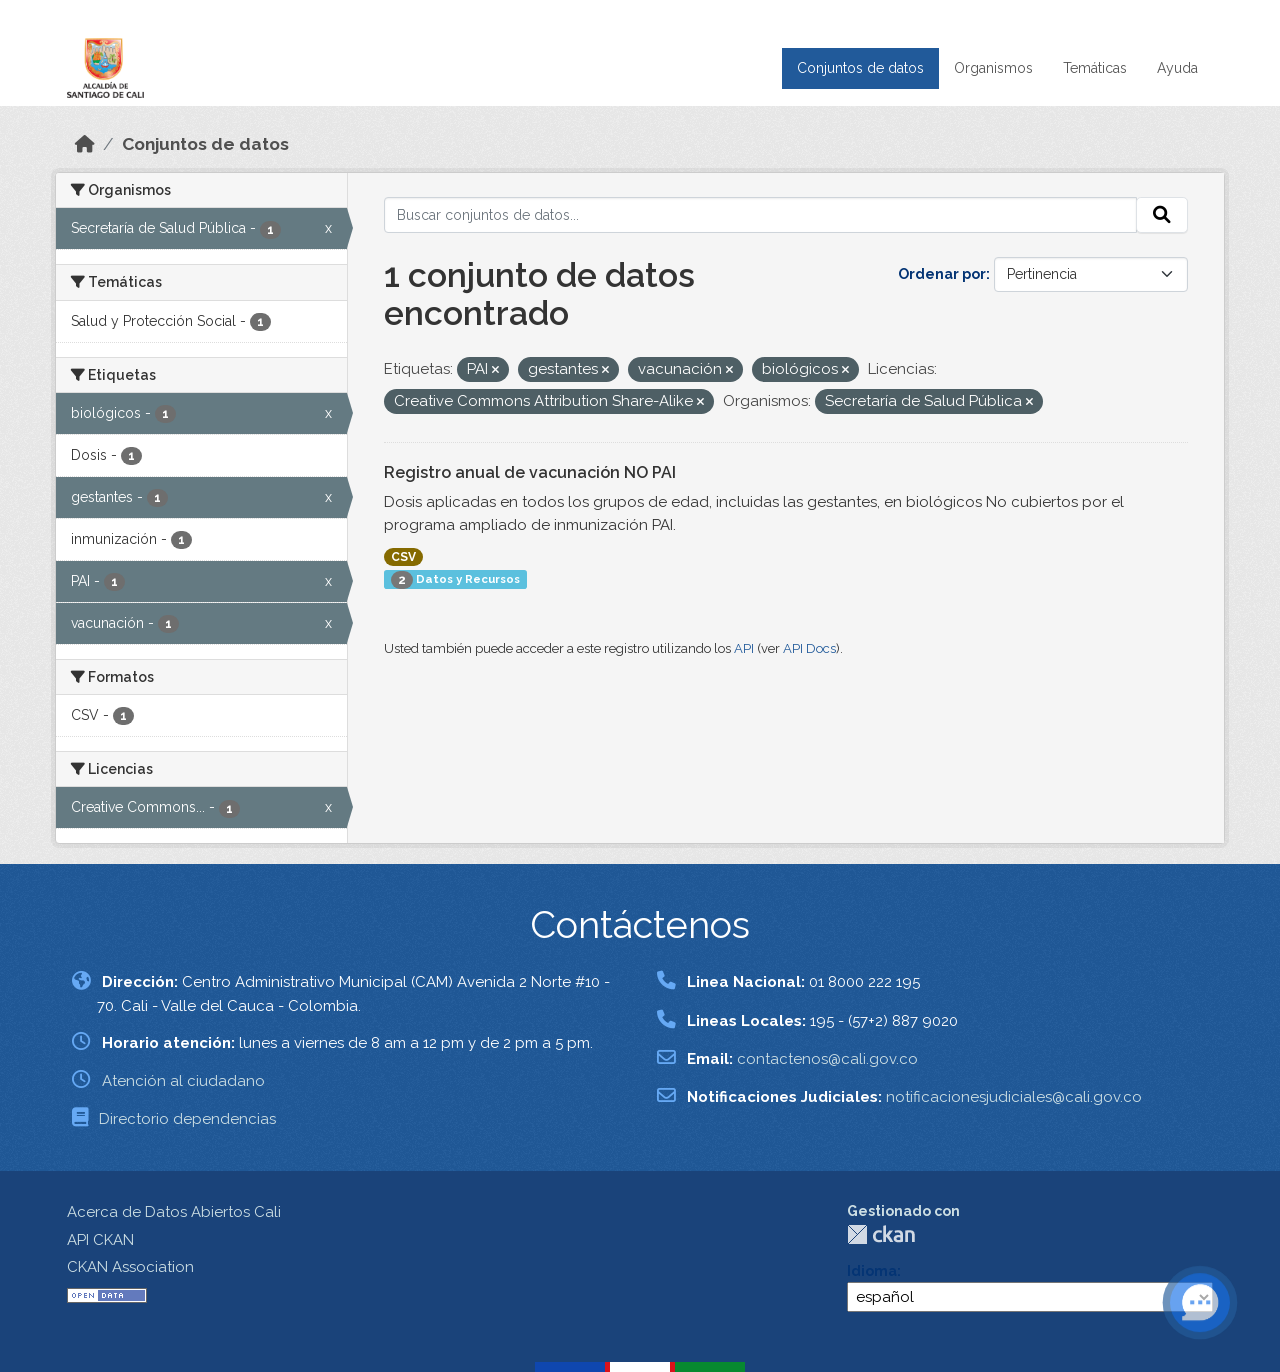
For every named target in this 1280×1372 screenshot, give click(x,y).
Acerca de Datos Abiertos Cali (174, 1212)
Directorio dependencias (187, 1119)
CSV (403, 557)
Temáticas (1095, 68)
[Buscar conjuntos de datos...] (760, 215)
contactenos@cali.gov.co (827, 1059)
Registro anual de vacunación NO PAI (530, 472)
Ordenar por (942, 274)
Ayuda (1177, 68)
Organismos (993, 68)
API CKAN (100, 1240)
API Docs (809, 648)
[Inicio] (85, 144)
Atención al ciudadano (183, 1081)
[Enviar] (1162, 215)
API (744, 648)
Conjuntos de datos (860, 68)
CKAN (881, 1234)
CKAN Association (130, 1267)
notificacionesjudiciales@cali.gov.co (1014, 1097)
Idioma (872, 1271)
